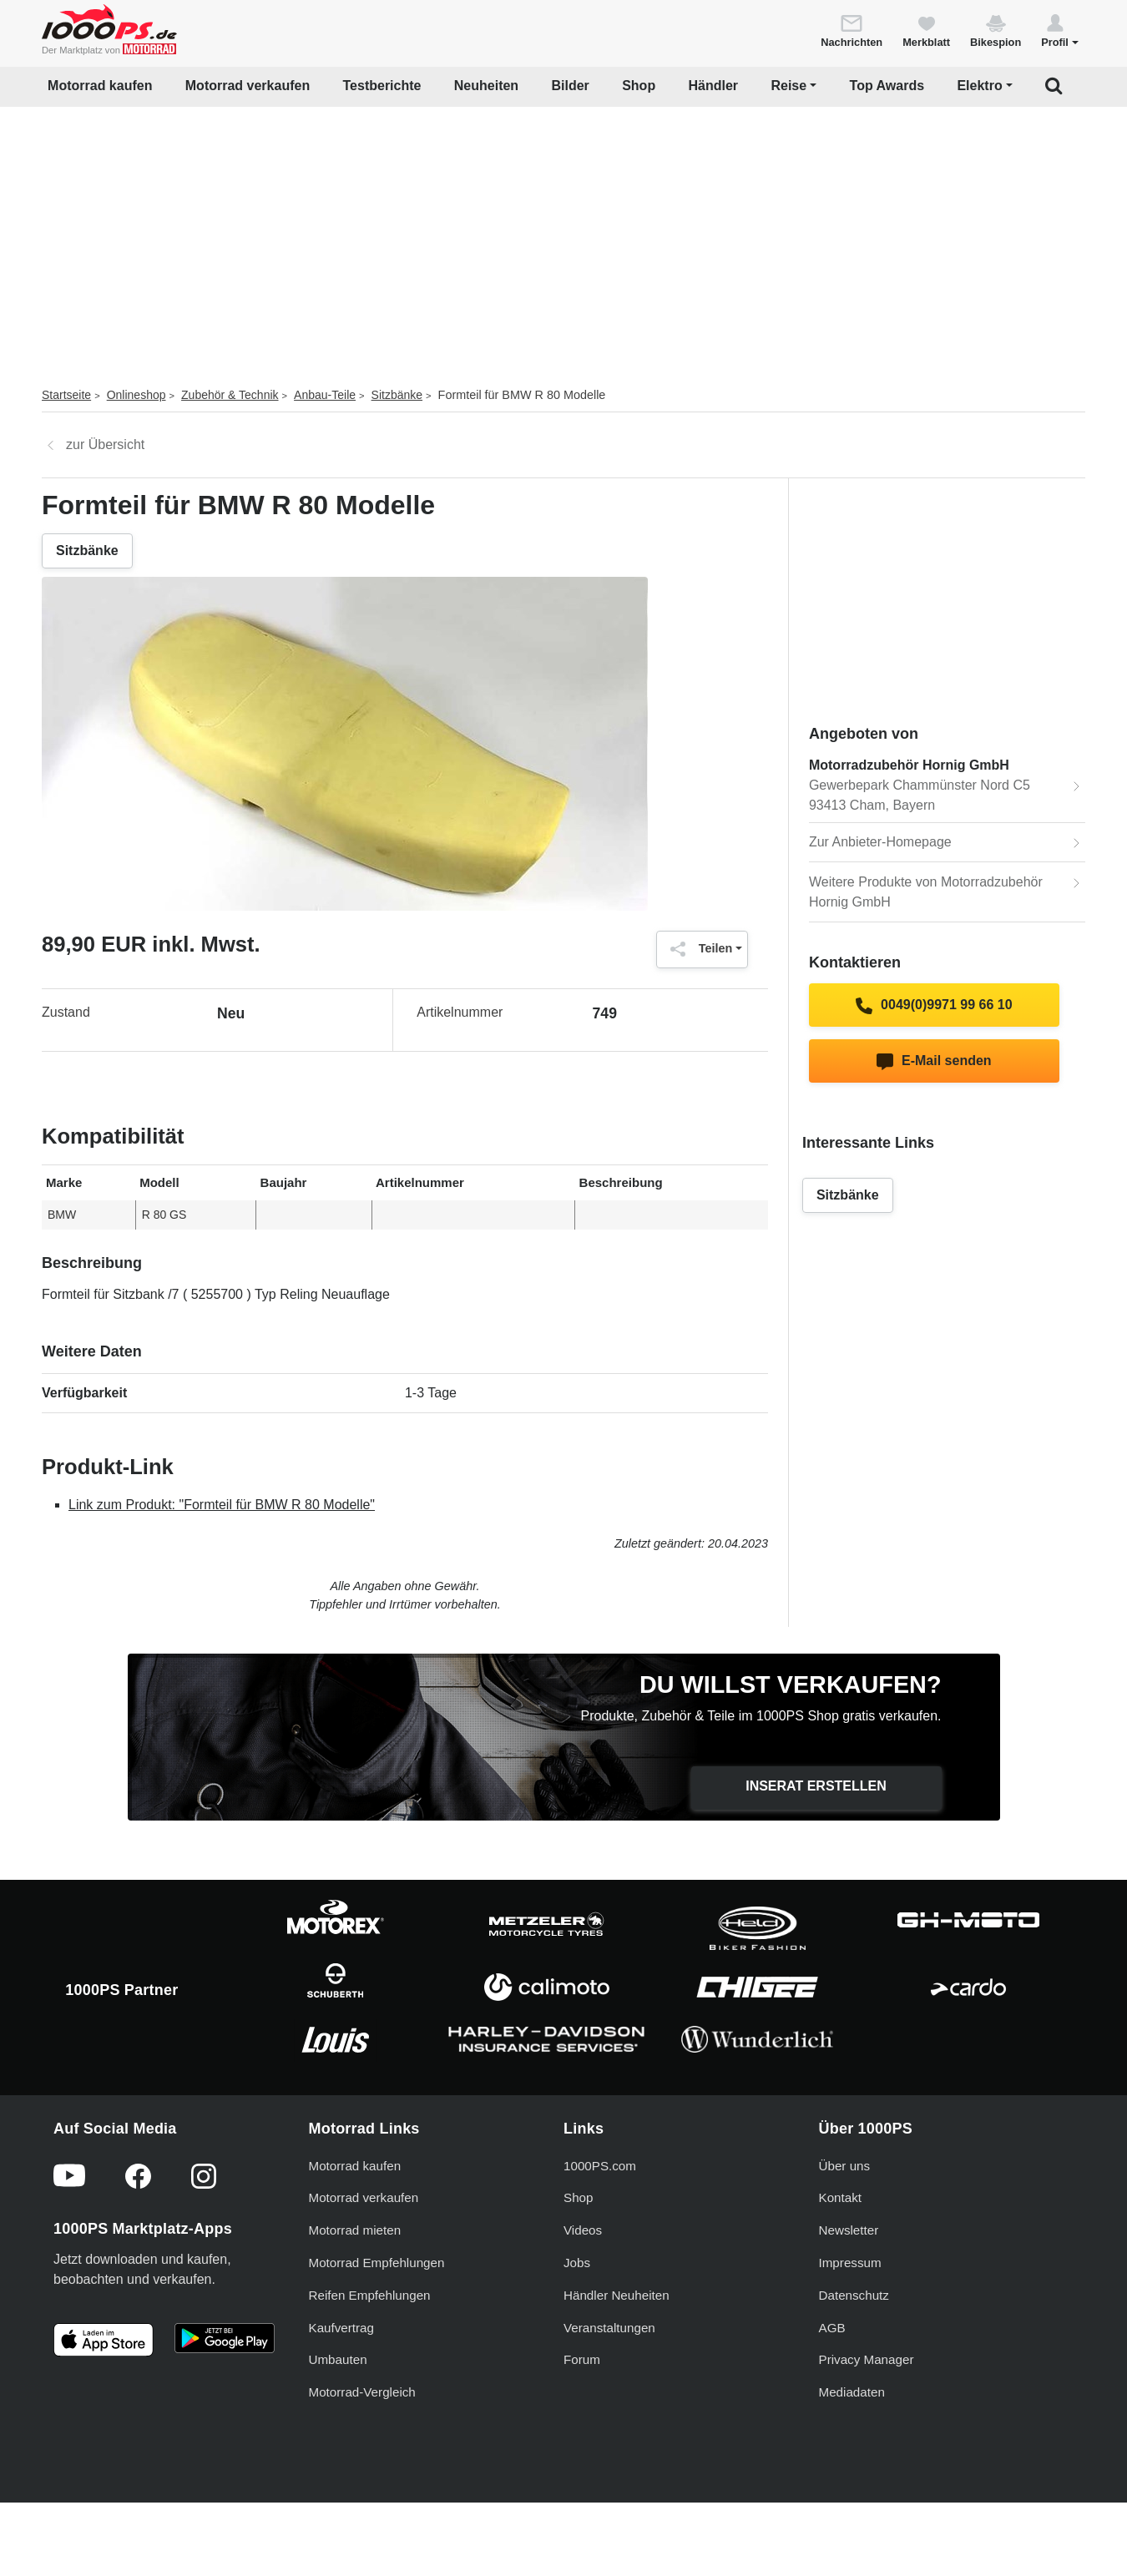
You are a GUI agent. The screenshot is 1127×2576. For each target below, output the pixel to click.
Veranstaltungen (609, 2328)
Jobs (577, 2262)
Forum (582, 2359)
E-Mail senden (934, 1061)
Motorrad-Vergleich (362, 2392)
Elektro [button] (979, 85)
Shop (638, 85)
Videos (583, 2230)
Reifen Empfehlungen (370, 2295)
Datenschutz (854, 2295)
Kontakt (840, 2197)
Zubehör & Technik (229, 395)
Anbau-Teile (325, 395)
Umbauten (338, 2359)
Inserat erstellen (816, 1786)
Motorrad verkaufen (247, 85)
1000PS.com (600, 2166)
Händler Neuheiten (617, 2295)
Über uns (845, 2166)
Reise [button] (788, 85)
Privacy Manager (866, 2359)
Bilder (570, 85)
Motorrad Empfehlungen (377, 2262)
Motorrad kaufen (100, 85)
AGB (832, 2328)
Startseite (66, 395)
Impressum (850, 2262)
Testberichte (382, 85)
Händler (714, 85)
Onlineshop (136, 395)
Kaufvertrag (342, 2328)
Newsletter (849, 2230)
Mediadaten (852, 2392)
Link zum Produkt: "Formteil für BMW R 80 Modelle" (221, 1505)
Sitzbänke (396, 395)
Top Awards (887, 85)
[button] (1059, 30)
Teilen (697, 949)
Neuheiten (486, 85)
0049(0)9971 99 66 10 (934, 1005)
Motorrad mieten (355, 2230)
